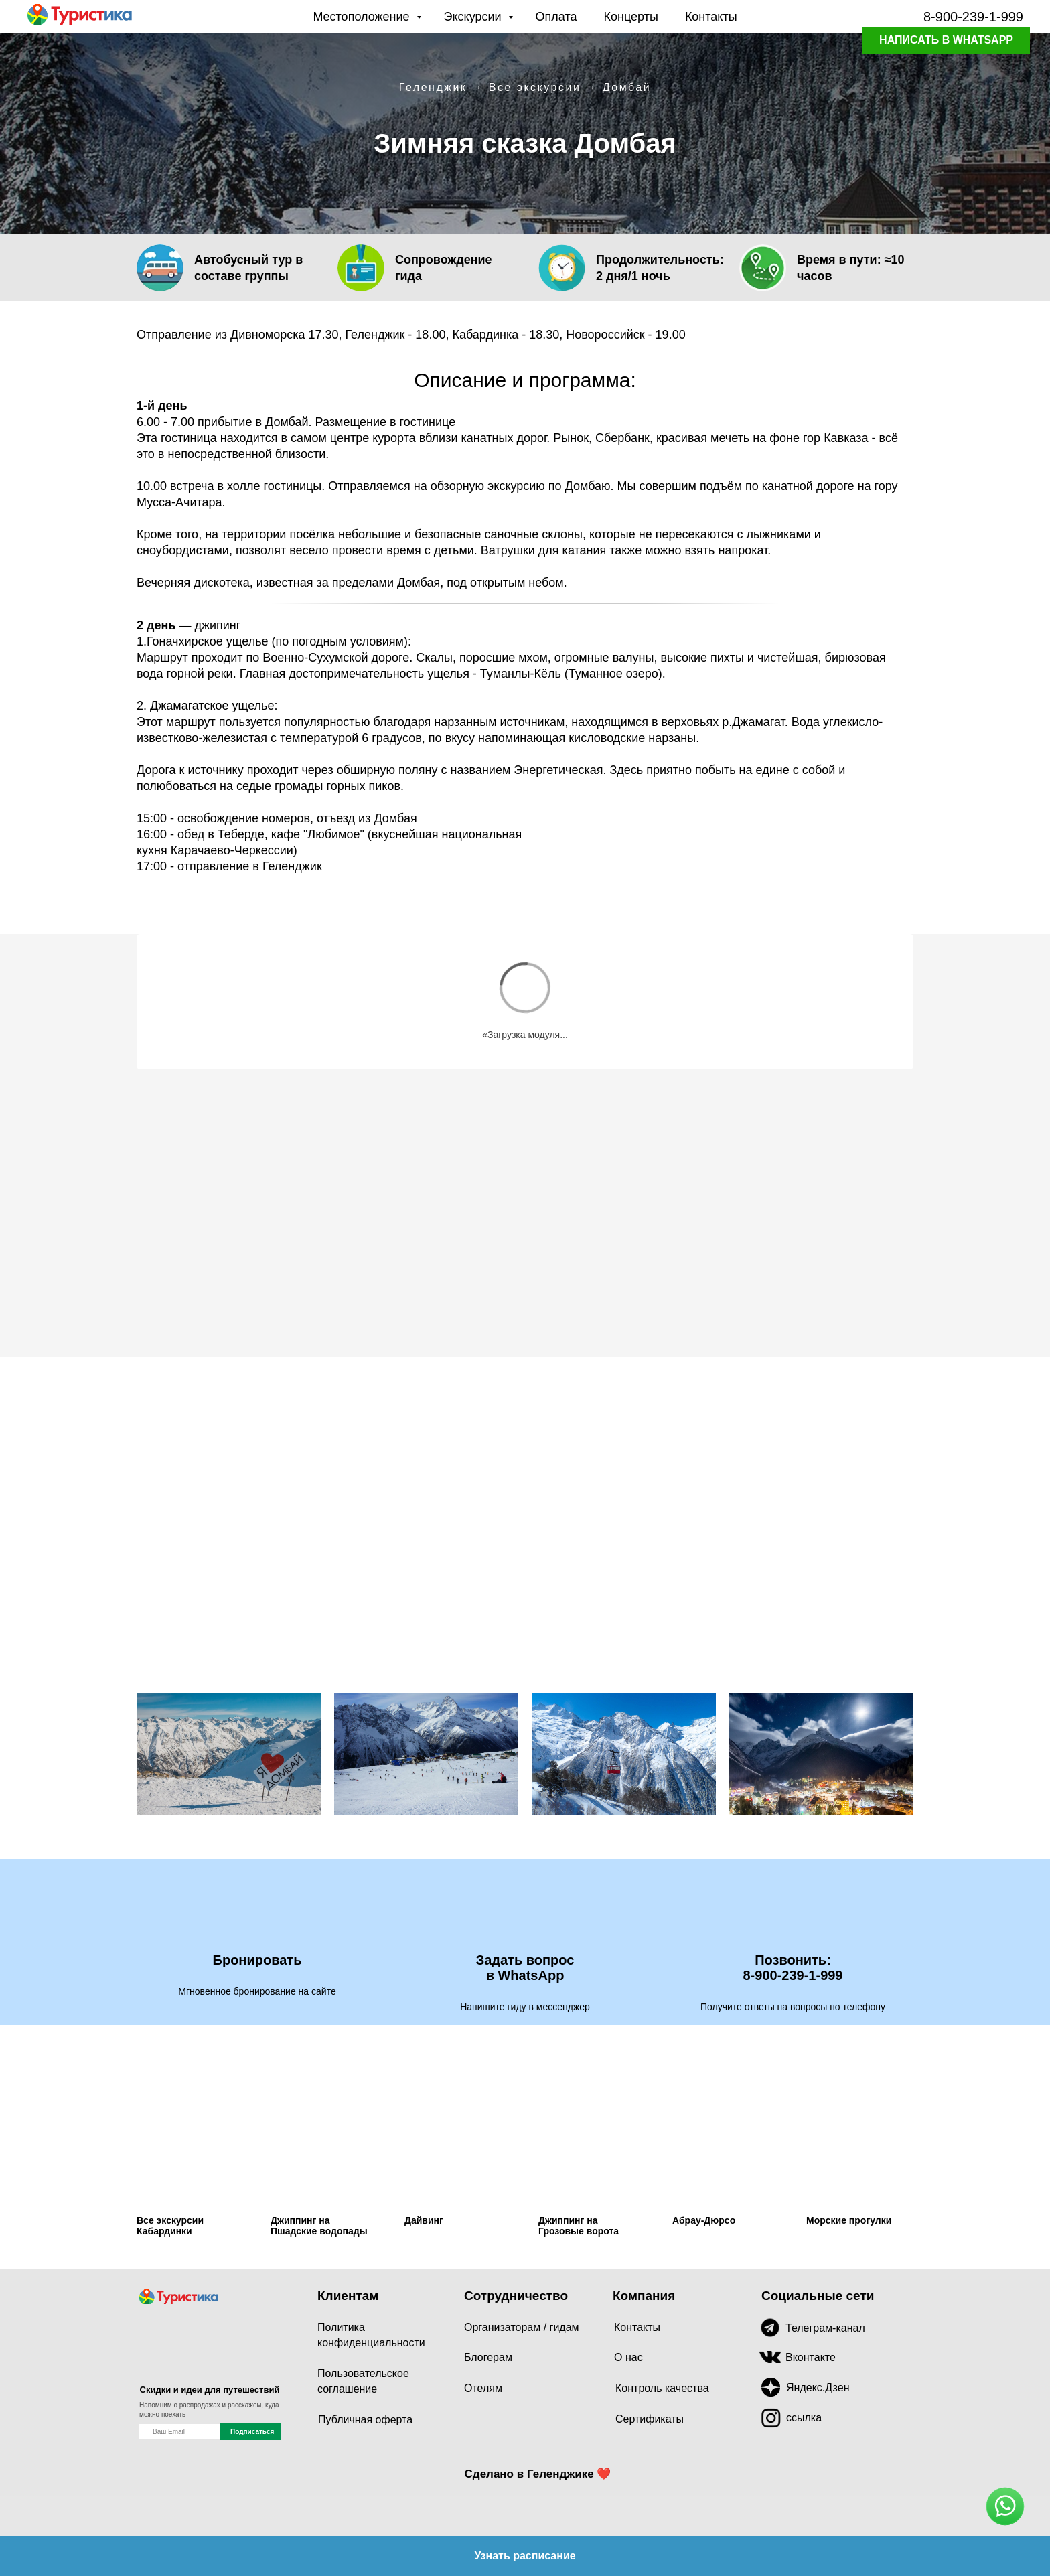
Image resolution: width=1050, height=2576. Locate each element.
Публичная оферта (365, 2419)
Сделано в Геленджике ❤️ (538, 2474)
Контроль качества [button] (662, 2388)
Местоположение (362, 16)
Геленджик (433, 87)
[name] (179, 2431)
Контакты (711, 16)
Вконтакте (810, 2357)
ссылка (804, 2417)
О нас (628, 2357)
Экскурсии (474, 16)
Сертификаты (649, 2419)
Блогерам (488, 2357)
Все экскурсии (535, 87)
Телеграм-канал (825, 2328)
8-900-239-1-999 (973, 16)
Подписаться (252, 2431)
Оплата (556, 16)
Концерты (631, 16)
